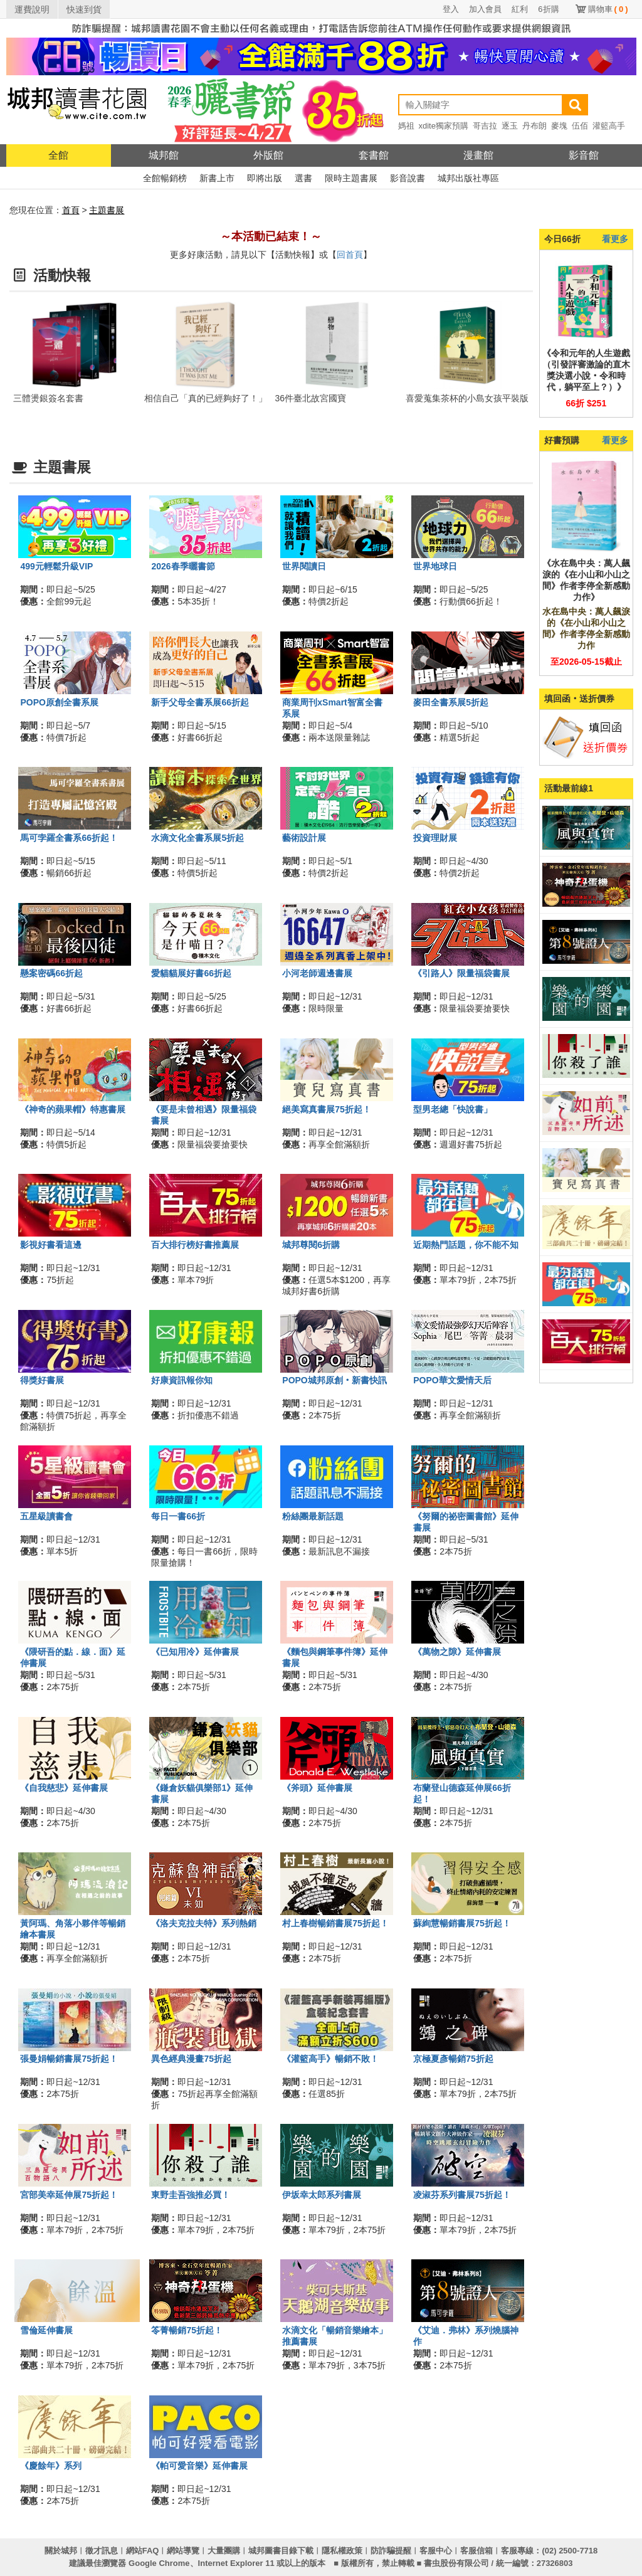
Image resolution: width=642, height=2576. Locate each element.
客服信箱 (476, 2550)
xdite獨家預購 (443, 126)
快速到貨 (84, 9)
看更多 (615, 239)
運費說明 (32, 9)
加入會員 (485, 9)
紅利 (520, 9)
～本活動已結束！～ (271, 236)
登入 (451, 9)
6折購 (548, 9)
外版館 (268, 155)
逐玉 (510, 126)
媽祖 (406, 126)
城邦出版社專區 (468, 178)
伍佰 (580, 126)
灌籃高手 (608, 126)
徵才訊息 (101, 2550)
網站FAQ (142, 2550)
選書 (303, 178)
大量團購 (224, 2550)
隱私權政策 (342, 2550)
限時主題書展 (351, 178)
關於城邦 (61, 2550)
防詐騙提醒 (391, 2550)
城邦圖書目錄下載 (280, 2550)
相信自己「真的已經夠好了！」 (205, 398)
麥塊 (559, 126)
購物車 (608, 9)
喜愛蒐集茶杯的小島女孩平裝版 (467, 398)
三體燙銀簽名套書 (48, 398)
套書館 (374, 155)
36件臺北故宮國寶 (311, 398)
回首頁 (350, 255)
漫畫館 (478, 155)
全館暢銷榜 (165, 178)
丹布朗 (534, 126)
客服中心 (435, 2550)
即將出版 (264, 178)
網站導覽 (183, 2550)
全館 (58, 155)
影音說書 (407, 178)
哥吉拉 (485, 126)
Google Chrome (159, 2563)
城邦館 (164, 155)
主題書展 (106, 210)
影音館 (584, 155)
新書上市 (216, 178)
